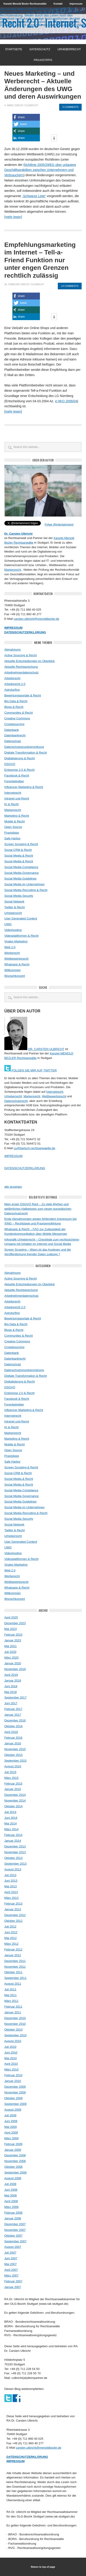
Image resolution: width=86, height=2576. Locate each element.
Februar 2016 (13, 1737)
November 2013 (15, 1852)
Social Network (14, 901)
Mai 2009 (10, 2127)
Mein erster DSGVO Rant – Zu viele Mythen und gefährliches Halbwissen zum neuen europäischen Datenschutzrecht (37, 1208)
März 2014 (11, 1829)
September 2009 (15, 2104)
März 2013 (11, 1898)
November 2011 (15, 1966)
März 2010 (11, 2069)
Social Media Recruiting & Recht (25, 890)
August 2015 (12, 1766)
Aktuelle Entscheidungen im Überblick (29, 661)
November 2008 (15, 2161)
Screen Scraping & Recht (21, 844)
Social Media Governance (21, 872)
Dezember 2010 (15, 2018)
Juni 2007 (10, 2258)
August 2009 (12, 2109)
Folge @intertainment (59, 524)
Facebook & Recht (16, 775)
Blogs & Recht (13, 707)
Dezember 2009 (15, 2086)
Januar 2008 (12, 2218)
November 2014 (15, 1800)
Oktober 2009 (13, 2098)
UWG (8, 924)
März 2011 (11, 2001)
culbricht (31, 105)
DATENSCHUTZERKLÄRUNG (25, 632)
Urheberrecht (69, 49)
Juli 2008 (10, 2184)
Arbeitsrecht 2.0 (14, 684)
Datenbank (11, 730)
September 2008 (15, 2172)
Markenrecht (12, 810)
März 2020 (11, 1657)
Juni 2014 (10, 1817)
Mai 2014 (10, 1823)
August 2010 (12, 2041)
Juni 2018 (10, 1686)
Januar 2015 (12, 1789)
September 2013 (15, 1863)
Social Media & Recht (18, 855)
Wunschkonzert (14, 976)
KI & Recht (11, 804)
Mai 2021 (10, 1646)
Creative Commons (17, 718)
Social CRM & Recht (18, 850)
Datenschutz (40, 49)
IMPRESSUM (13, 627)
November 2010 (15, 2024)
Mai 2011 (10, 1995)
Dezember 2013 (15, 1846)
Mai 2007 (10, 2264)
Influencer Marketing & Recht (23, 787)
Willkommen (12, 970)
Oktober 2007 (13, 2235)
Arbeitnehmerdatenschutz (21, 672)
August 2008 (12, 2178)
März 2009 (11, 2138)
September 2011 (15, 1978)
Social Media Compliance (21, 867)
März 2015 (11, 1778)
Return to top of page (43, 2566)
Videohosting (13, 930)
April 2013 (11, 1892)
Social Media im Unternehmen (24, 884)
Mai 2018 (10, 1692)
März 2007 (11, 2275)
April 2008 (11, 2201)
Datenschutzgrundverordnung (24, 747)
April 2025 (11, 1617)
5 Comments (70, 107)
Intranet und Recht (16, 798)
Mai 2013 (10, 1886)
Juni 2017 (10, 1703)
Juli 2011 (10, 1989)
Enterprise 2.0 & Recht (19, 769)
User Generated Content (20, 918)
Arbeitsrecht (12, 678)
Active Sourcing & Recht (20, 655)
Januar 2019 (12, 1680)
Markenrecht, (13, 569)
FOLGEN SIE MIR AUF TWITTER (30, 1070)
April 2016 (11, 1732)
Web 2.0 (10, 947)
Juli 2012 (10, 1926)
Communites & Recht (18, 712)
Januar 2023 (12, 1640)
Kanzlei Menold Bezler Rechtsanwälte (24, 3)
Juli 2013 (10, 1875)
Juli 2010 (10, 2046)
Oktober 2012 (13, 1920)
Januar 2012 (12, 1955)
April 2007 (11, 2269)
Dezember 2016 (15, 1720)
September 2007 (15, 2241)
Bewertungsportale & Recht (22, 695)
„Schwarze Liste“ (34, 196)
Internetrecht (12, 792)
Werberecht (12, 953)
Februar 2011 (13, 2006)
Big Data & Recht (16, 701)
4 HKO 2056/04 (66, 401)
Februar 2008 (13, 2212)
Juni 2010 (10, 2052)
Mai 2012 (10, 1938)
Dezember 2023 (15, 1623)
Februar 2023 (13, 1634)
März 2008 (11, 2207)
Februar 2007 (13, 2281)
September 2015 (15, 1760)
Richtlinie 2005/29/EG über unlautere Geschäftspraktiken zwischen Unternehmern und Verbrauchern (40, 170)
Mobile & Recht (14, 821)
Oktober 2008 (13, 2166)
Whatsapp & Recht (16, 964)
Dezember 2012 (15, 1915)
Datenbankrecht (15, 735)
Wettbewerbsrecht (16, 958)
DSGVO (9, 764)
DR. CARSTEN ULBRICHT (46, 1049)
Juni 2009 (10, 2121)
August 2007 (12, 2247)
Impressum (76, 3)
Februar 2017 (13, 1709)
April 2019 (11, 1674)
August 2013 (12, 1869)
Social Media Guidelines (20, 878)
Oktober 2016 (13, 1726)
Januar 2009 (12, 2149)
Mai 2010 (10, 2058)
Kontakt (58, 3)
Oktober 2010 (13, 2029)
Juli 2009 (10, 2115)
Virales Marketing (16, 941)
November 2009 (15, 2092)
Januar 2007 (12, 2287)
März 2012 (11, 1943)
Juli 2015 (10, 1772)
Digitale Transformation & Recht (25, 752)
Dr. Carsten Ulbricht (18, 533)
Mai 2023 (10, 1629)
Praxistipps (43, 60)
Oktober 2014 (13, 1806)
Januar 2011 (12, 2012)
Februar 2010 (13, 2075)
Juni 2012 (10, 1932)
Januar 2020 (12, 1663)
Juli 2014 (10, 1812)
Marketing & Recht (16, 815)
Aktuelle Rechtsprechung (21, 666)
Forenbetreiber (14, 781)
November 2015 (15, 1749)
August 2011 (12, 1983)
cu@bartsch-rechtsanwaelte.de (34, 1148)
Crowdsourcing (14, 724)
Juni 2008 (10, 2189)
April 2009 (11, 2132)
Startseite (13, 49)
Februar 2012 (13, 1949)
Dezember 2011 (15, 1961)
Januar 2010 (12, 2081)
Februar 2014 (13, 1835)
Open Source (13, 827)
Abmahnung (12, 649)
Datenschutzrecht (16, 1101)
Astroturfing (12, 689)
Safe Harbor (12, 838)
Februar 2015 (13, 1783)
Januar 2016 (12, 1743)
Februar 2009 (13, 2144)
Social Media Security (18, 895)
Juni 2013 (10, 1880)
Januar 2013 (12, 1909)
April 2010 (11, 2063)
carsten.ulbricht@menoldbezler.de (36, 618)
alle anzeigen (13, 1186)
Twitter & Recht (14, 907)
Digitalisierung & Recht (19, 758)
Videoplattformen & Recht (21, 935)
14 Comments (69, 286)
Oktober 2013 (13, 1858)
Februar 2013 (13, 1903)
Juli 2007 (10, 2252)
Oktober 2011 (13, 1972)
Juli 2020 (10, 1652)
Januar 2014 (12, 1840)
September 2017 (15, 1697)
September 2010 (15, 2035)
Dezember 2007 (15, 2224)
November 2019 (15, 1669)
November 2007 (15, 2230)
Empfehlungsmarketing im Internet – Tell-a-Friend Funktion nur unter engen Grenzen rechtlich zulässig (40, 260)
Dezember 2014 (15, 1794)
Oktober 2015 (13, 1755)
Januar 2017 (12, 1714)
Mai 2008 (10, 2195)
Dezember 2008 (15, 2155)
